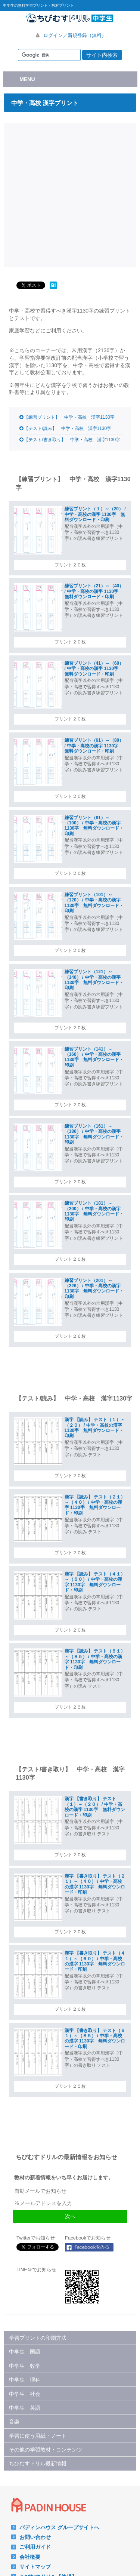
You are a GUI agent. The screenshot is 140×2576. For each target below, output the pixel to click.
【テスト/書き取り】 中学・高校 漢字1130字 (72, 439)
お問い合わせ (35, 2537)
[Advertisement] (70, 194)
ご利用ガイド (35, 2547)
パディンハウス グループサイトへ (59, 2527)
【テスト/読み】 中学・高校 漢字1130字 (67, 428)
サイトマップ (35, 2567)
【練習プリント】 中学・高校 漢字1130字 (69, 417)
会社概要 (29, 2557)
